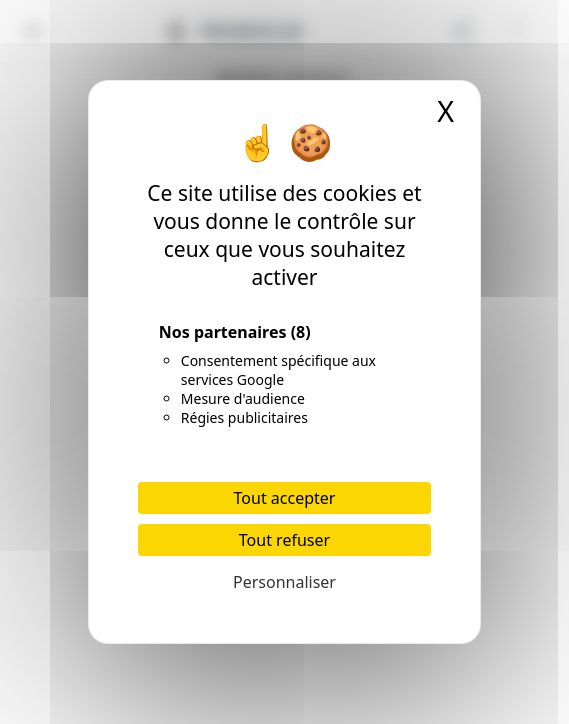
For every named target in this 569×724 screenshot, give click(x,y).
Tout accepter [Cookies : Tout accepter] (285, 498)
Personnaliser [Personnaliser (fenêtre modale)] (284, 582)
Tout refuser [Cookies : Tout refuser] (284, 540)
